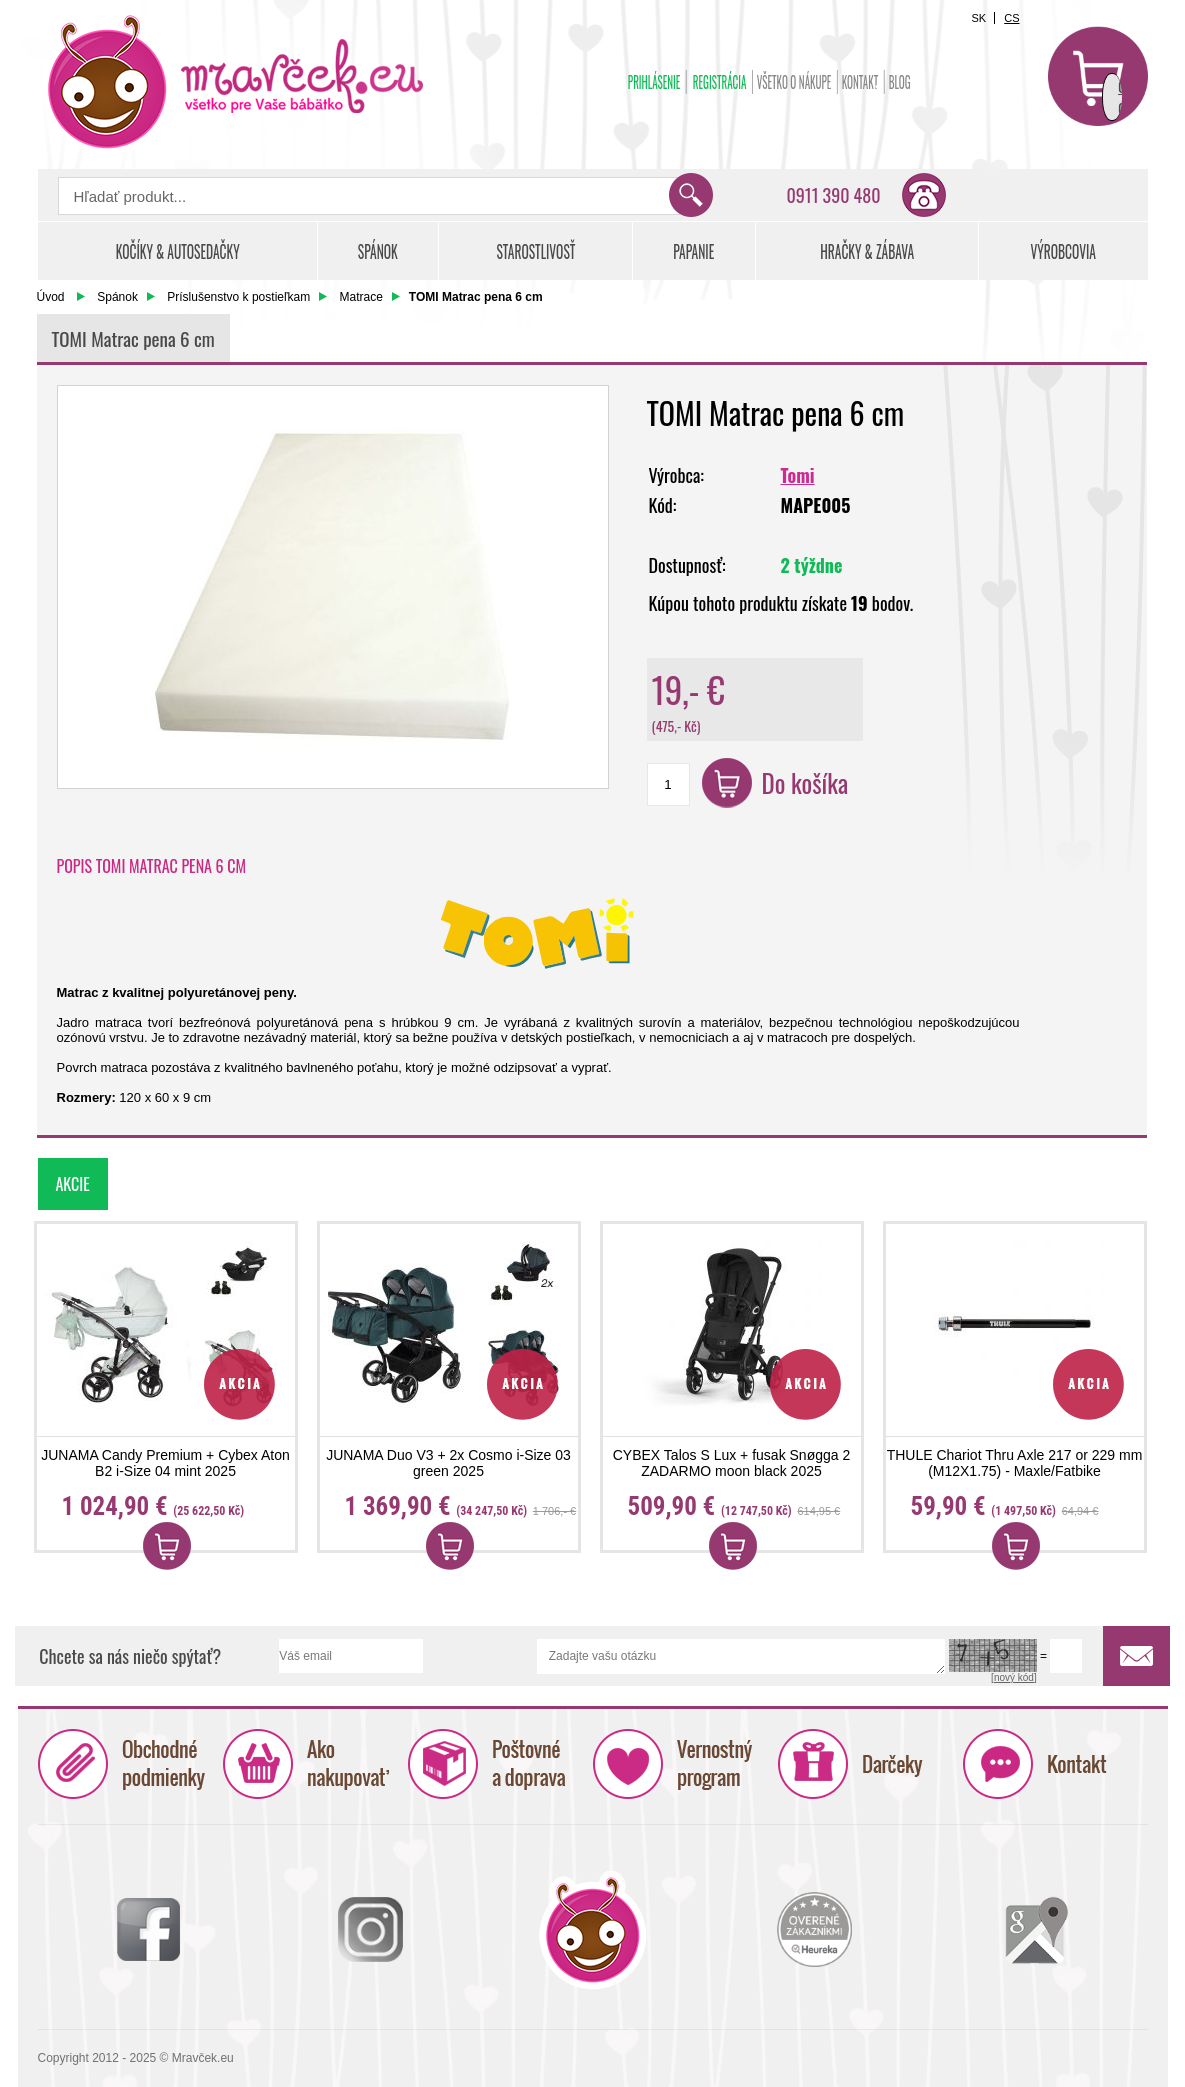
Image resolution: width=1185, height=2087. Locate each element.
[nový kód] (1014, 1677)
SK (978, 18)
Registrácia (719, 82)
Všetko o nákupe (793, 82)
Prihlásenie (653, 82)
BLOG (899, 82)
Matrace (360, 297)
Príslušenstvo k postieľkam (238, 297)
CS (1011, 18)
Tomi (798, 475)
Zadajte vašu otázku (741, 1656)
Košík (1098, 76)
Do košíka (805, 782)
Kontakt (859, 82)
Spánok (117, 297)
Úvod (51, 297)
